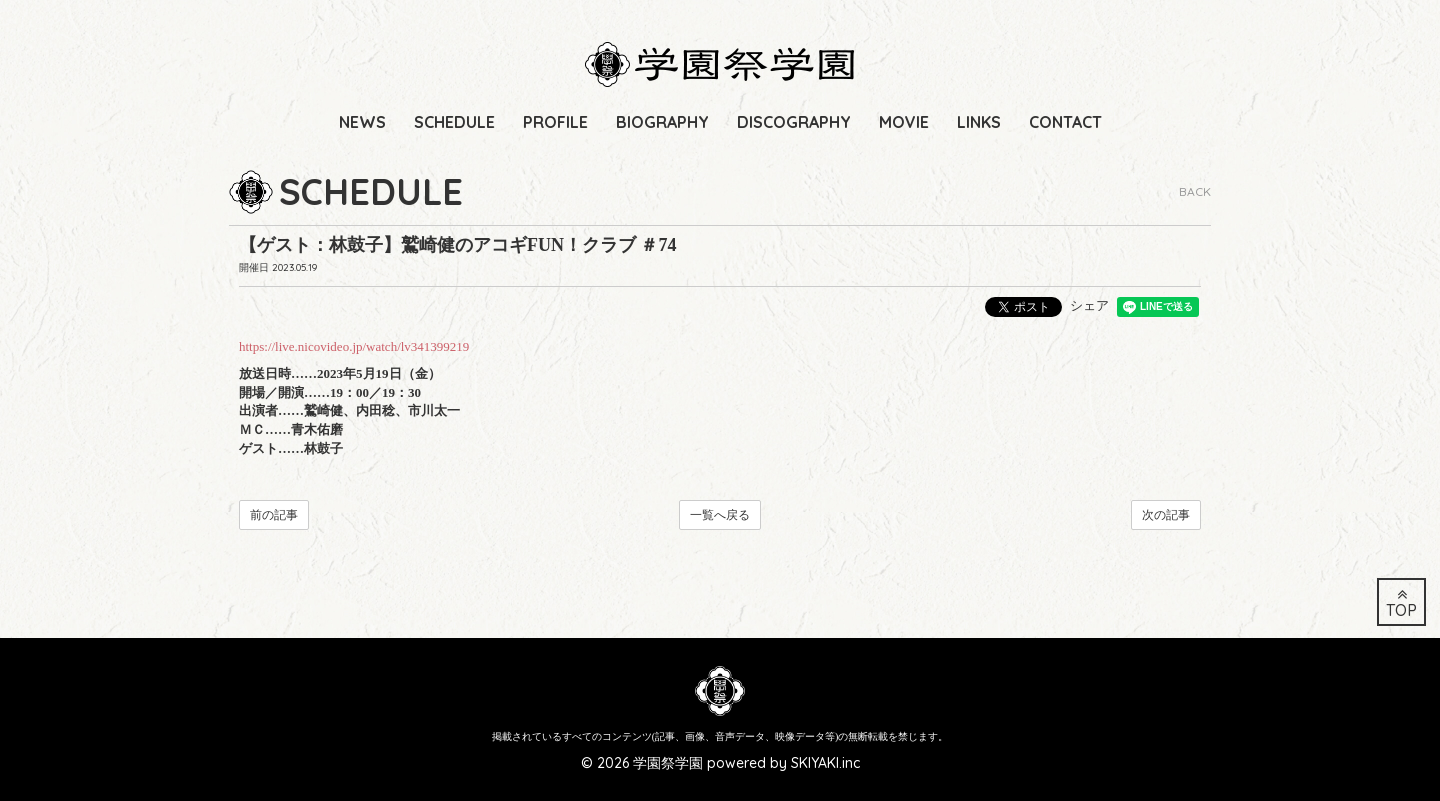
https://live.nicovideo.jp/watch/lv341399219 (354, 346)
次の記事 (1166, 515)
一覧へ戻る (720, 515)
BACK (1195, 191)
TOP (1401, 603)
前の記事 (274, 515)
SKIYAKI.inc (825, 763)
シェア (1089, 305)
